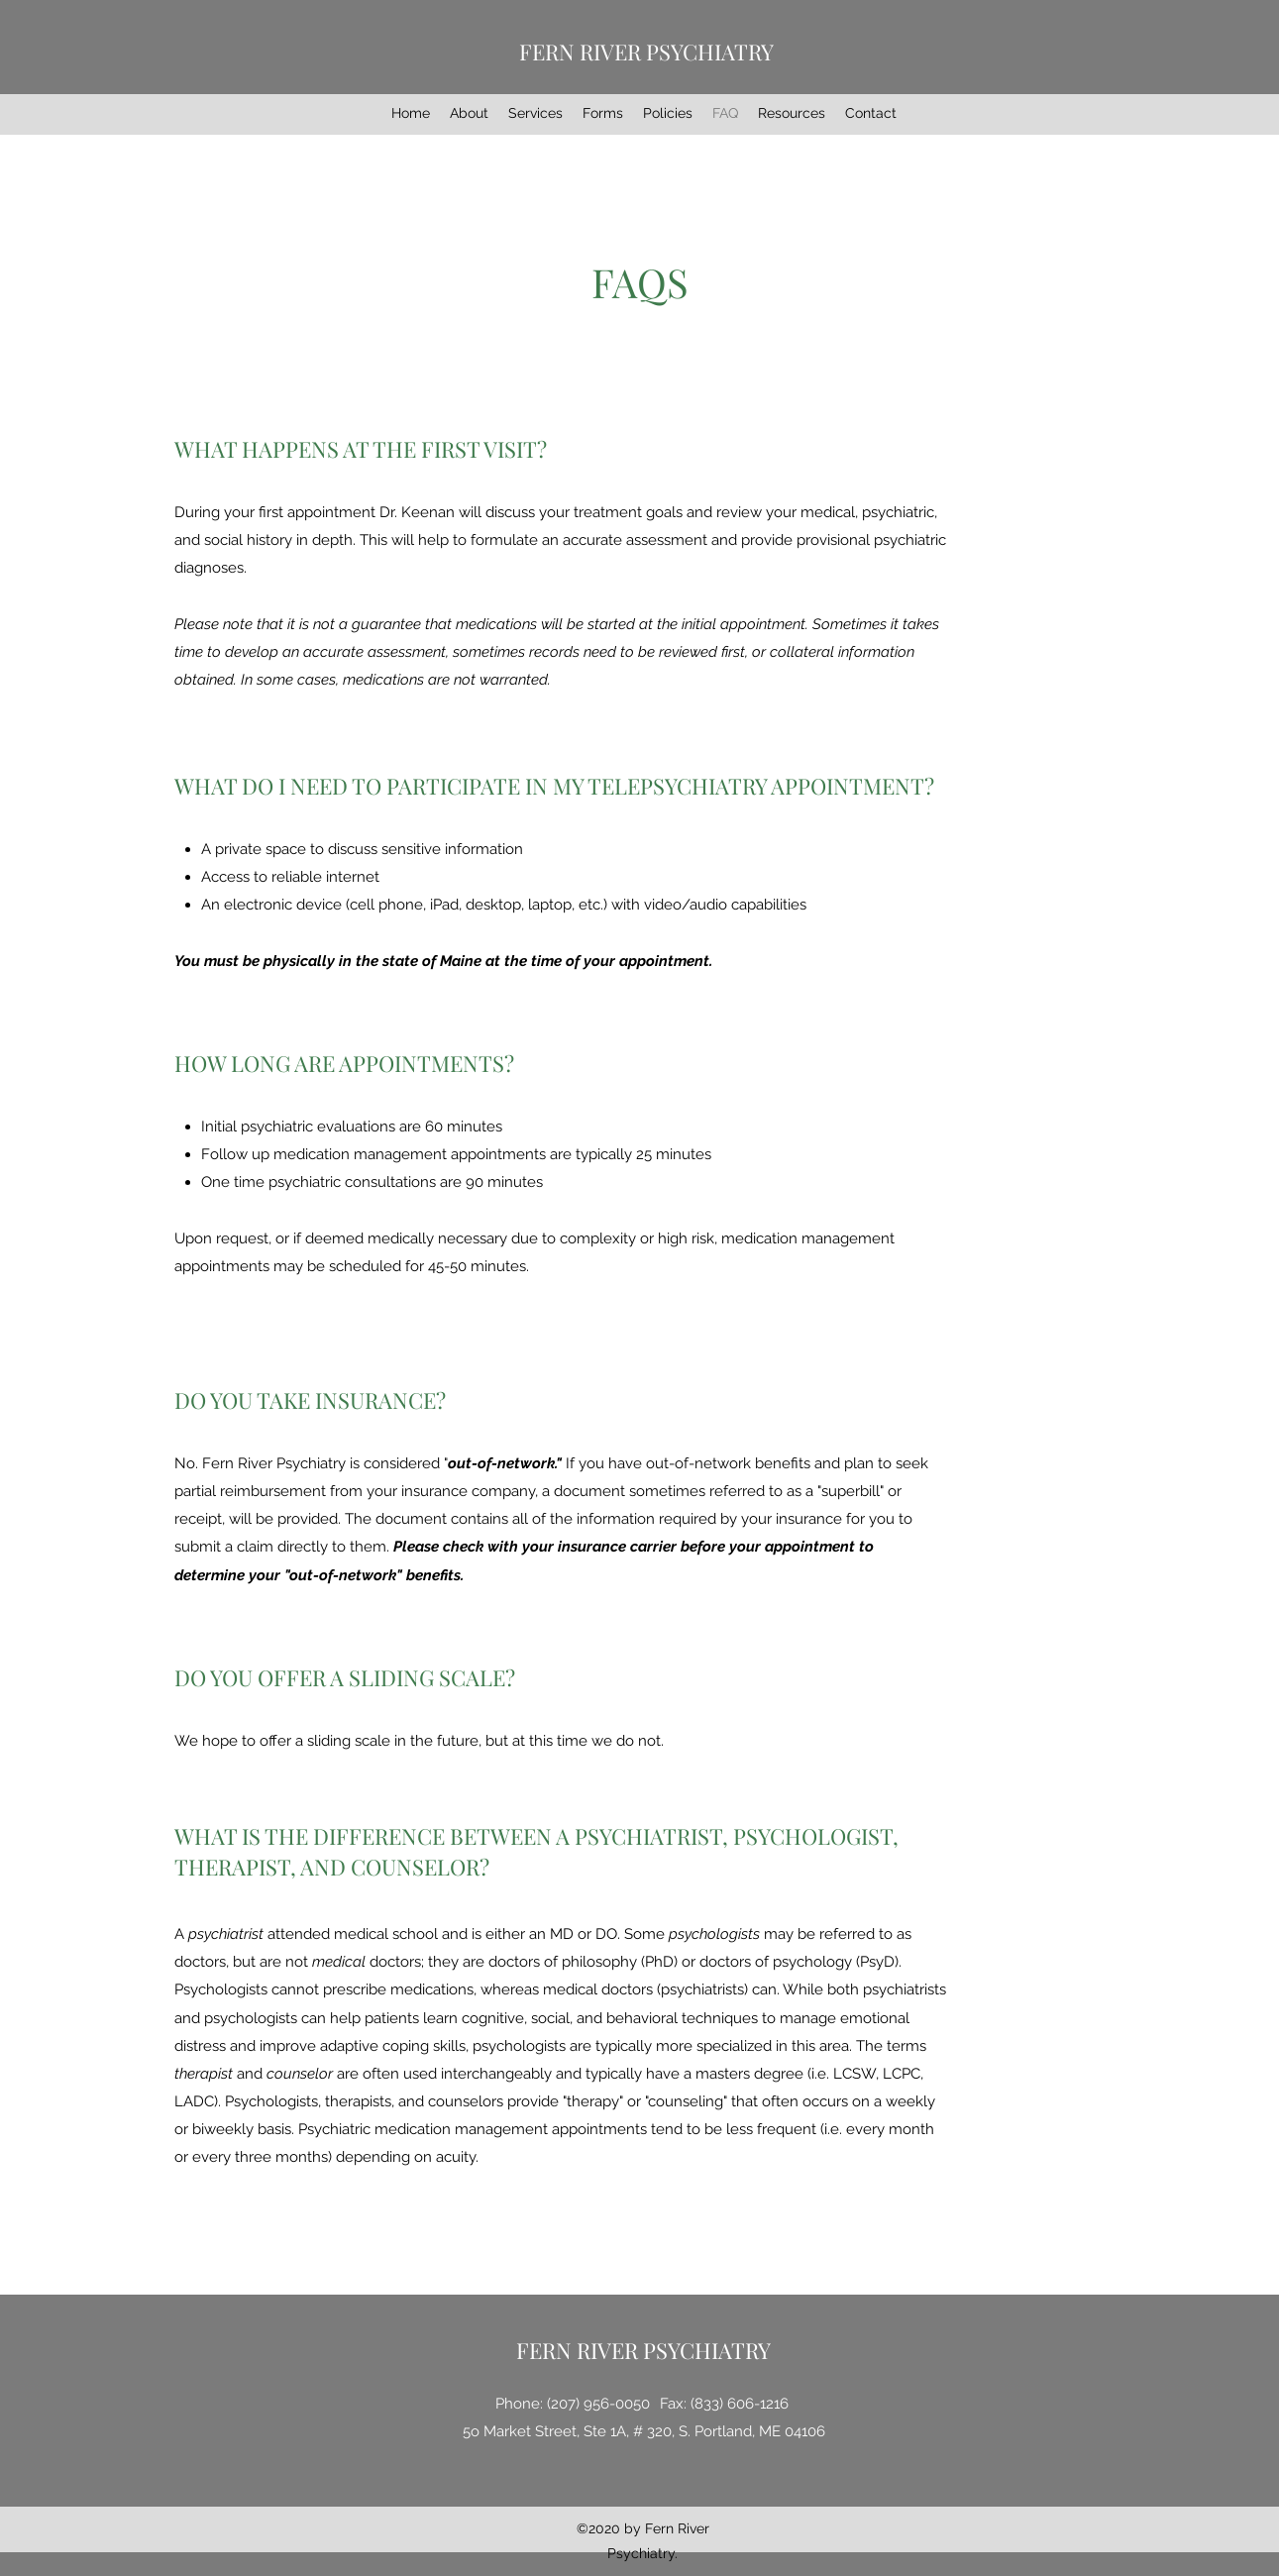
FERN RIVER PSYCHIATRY (646, 51)
